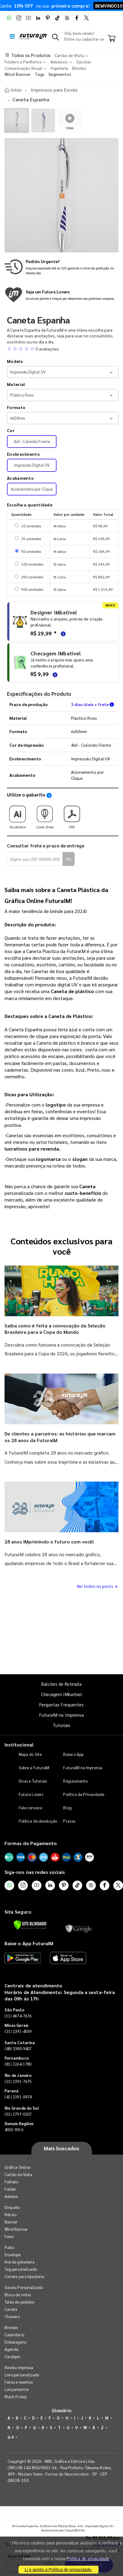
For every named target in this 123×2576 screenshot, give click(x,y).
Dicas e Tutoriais (33, 1780)
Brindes (11, 2327)
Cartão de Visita (18, 2174)
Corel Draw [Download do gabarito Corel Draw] (44, 815)
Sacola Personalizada (24, 2287)
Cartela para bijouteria (24, 2276)
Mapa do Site (30, 1754)
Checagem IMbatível (61, 1694)
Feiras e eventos (19, 2382)
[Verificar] (30, 1925)
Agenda (11, 2349)
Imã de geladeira (19, 2261)
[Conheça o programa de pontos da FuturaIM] (61, 294)
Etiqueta (12, 2207)
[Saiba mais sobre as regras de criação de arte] (62, 633)
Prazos (69, 1821)
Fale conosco (30, 1807)
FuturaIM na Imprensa (61, 1715)
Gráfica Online (17, 2167)
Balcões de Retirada (61, 1684)
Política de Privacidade (83, 1794)
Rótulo (10, 2214)
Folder (10, 2189)
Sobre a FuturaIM (34, 1767)
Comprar (89, 1662)
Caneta (11, 2309)
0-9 (11, 2437)
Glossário (62, 2410)
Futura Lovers (31, 1794)
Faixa (9, 2236)
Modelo (15, 361)
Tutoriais (62, 1725)
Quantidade (19, 1653)
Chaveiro (12, 2316)
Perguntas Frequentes (61, 1704)
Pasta (9, 2247)
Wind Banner (16, 2229)
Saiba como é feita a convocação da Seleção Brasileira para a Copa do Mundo (55, 1328)
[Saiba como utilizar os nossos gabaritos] (49, 795)
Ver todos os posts (97, 1586)
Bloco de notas (18, 2294)
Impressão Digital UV (32, 465)
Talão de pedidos (19, 2301)
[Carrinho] (111, 39)
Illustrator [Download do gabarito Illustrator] (17, 815)
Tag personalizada (21, 2269)
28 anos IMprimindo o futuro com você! (49, 1541)
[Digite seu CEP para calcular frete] (35, 859)
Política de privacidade (87, 2558)
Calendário (14, 2334)
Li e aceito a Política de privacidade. (58, 2569)
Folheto (11, 2181)
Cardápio (13, 2356)
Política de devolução (38, 1821)
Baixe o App (73, 1754)
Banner (11, 2221)
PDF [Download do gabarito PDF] (72, 815)
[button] (55, 38)
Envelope (13, 2254)
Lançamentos (17, 2389)
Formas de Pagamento (31, 1843)
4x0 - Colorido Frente (32, 441)
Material (16, 384)
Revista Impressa (19, 2367)
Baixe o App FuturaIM (29, 1943)
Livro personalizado (22, 2374)
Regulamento (75, 1780)
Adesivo (11, 2196)
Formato (16, 407)
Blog (67, 1807)
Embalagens (15, 2341)
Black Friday (16, 2396)
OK (68, 859)
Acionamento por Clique (32, 489)
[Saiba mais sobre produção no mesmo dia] (61, 267)
